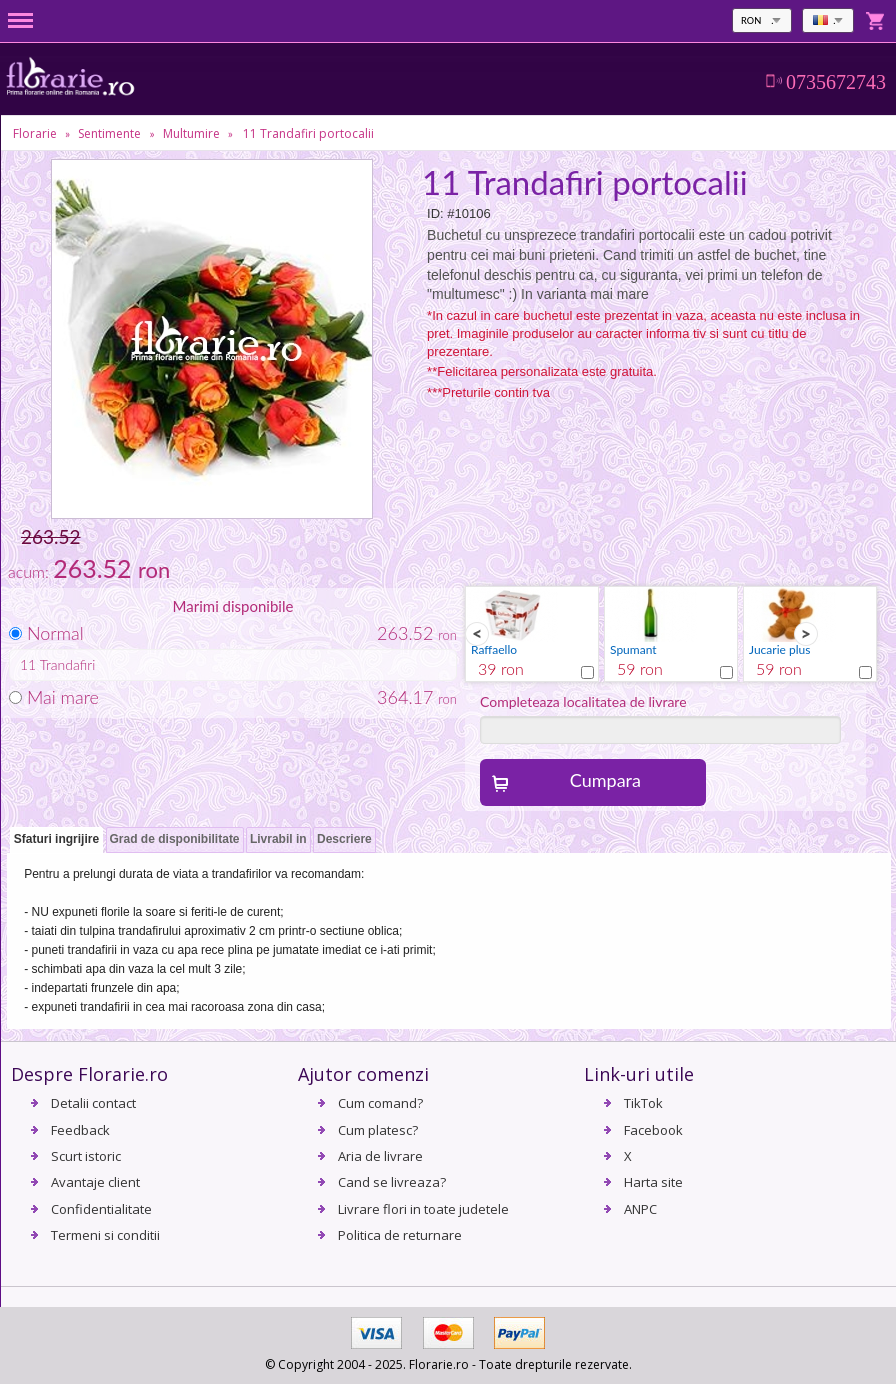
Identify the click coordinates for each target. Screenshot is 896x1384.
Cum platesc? (378, 1130)
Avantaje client (95, 1182)
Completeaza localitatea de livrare (583, 701)
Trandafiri (68, 664)
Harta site (653, 1182)
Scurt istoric (86, 1156)
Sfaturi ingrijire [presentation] (56, 839)
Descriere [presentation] (344, 839)
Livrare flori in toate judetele (423, 1209)
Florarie (35, 133)
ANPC (640, 1209)
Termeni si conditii (105, 1235)
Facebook (653, 1130)
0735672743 (836, 82)
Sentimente (109, 133)
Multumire (191, 133)
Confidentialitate (101, 1209)
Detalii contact (93, 1103)
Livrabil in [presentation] (278, 839)
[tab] (56, 840)
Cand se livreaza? (392, 1182)
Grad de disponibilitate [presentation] (175, 839)
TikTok (643, 1103)
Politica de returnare (400, 1235)
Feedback (80, 1130)
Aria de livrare (380, 1156)
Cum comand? (380, 1103)
